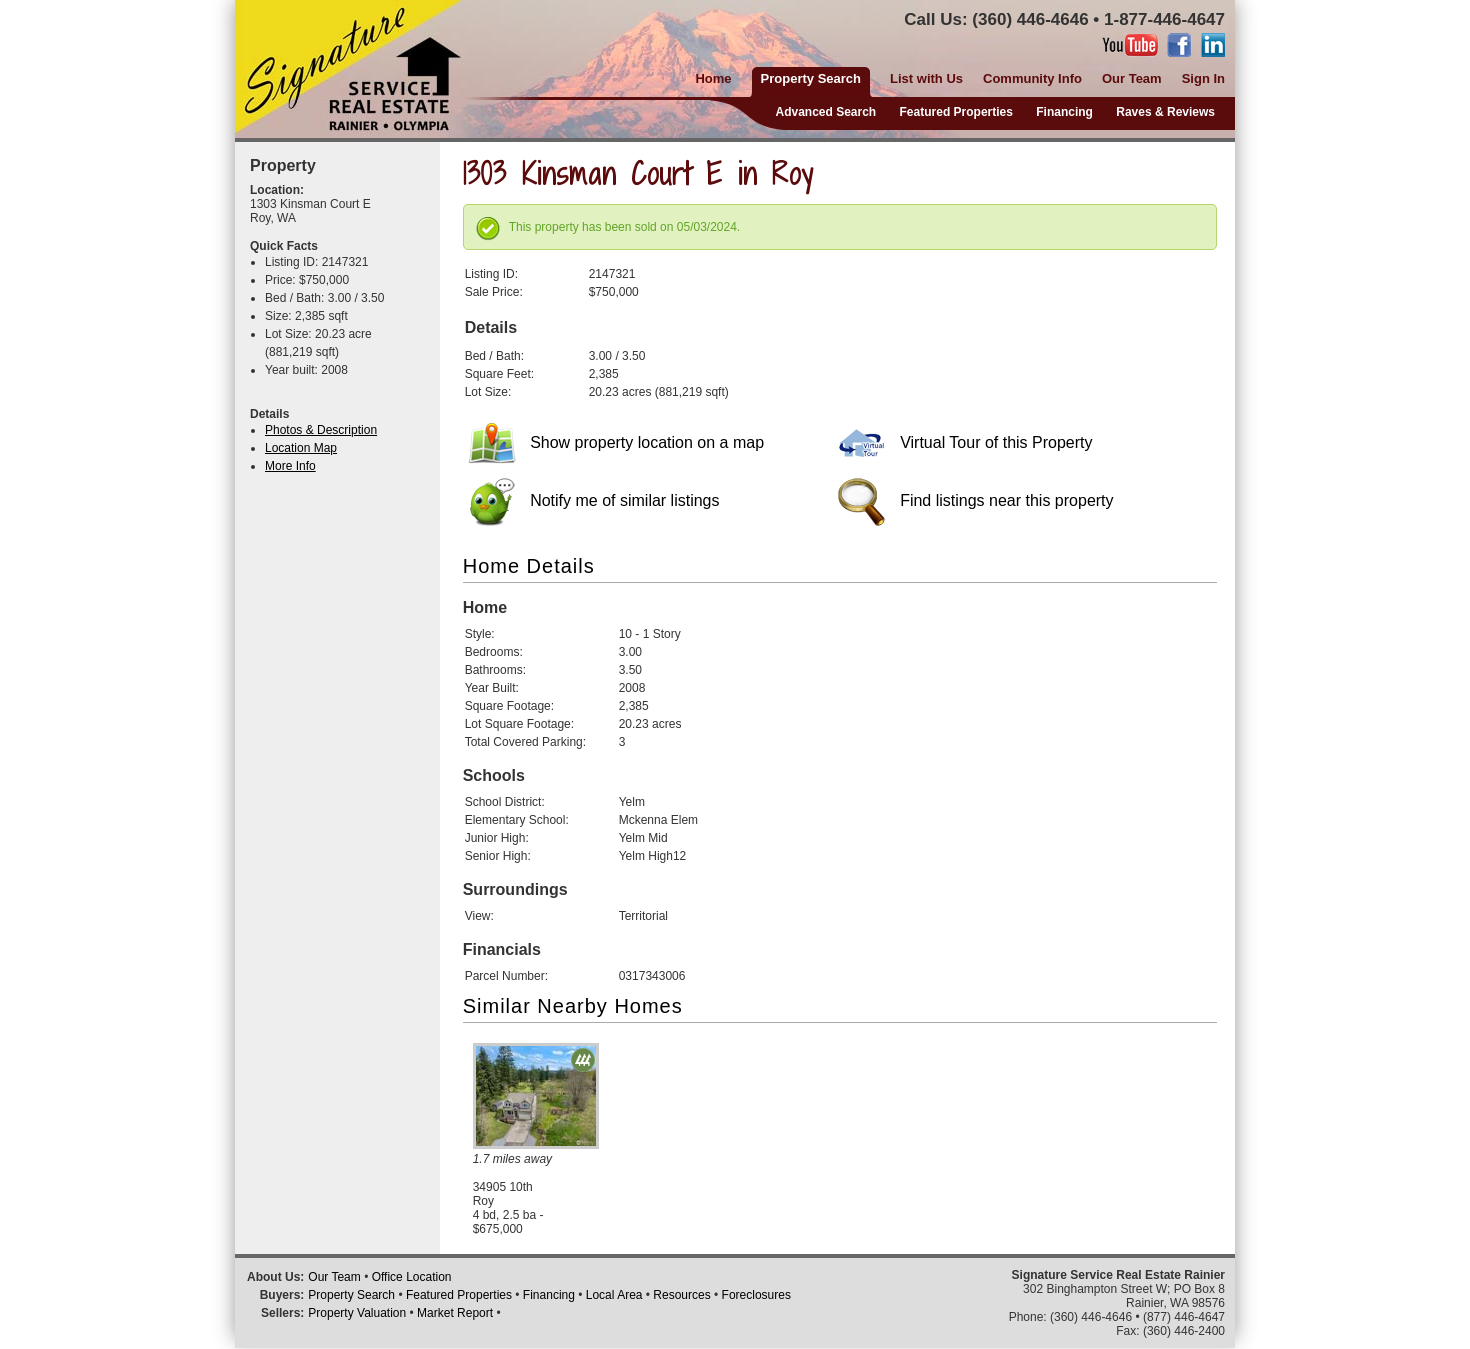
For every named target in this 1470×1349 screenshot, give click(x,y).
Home (713, 78)
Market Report (455, 1313)
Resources (681, 1295)
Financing (1064, 112)
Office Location (412, 1277)
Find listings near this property (976, 500)
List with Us (926, 78)
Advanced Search (825, 112)
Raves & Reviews (1165, 112)
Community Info (1032, 78)
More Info (290, 466)
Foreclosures (756, 1295)
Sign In (1203, 78)
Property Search (351, 1295)
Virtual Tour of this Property (965, 442)
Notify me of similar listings (594, 500)
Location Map (301, 448)
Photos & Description (321, 430)
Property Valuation (357, 1313)
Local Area (614, 1295)
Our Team (1132, 78)
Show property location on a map (616, 442)
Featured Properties (956, 112)
